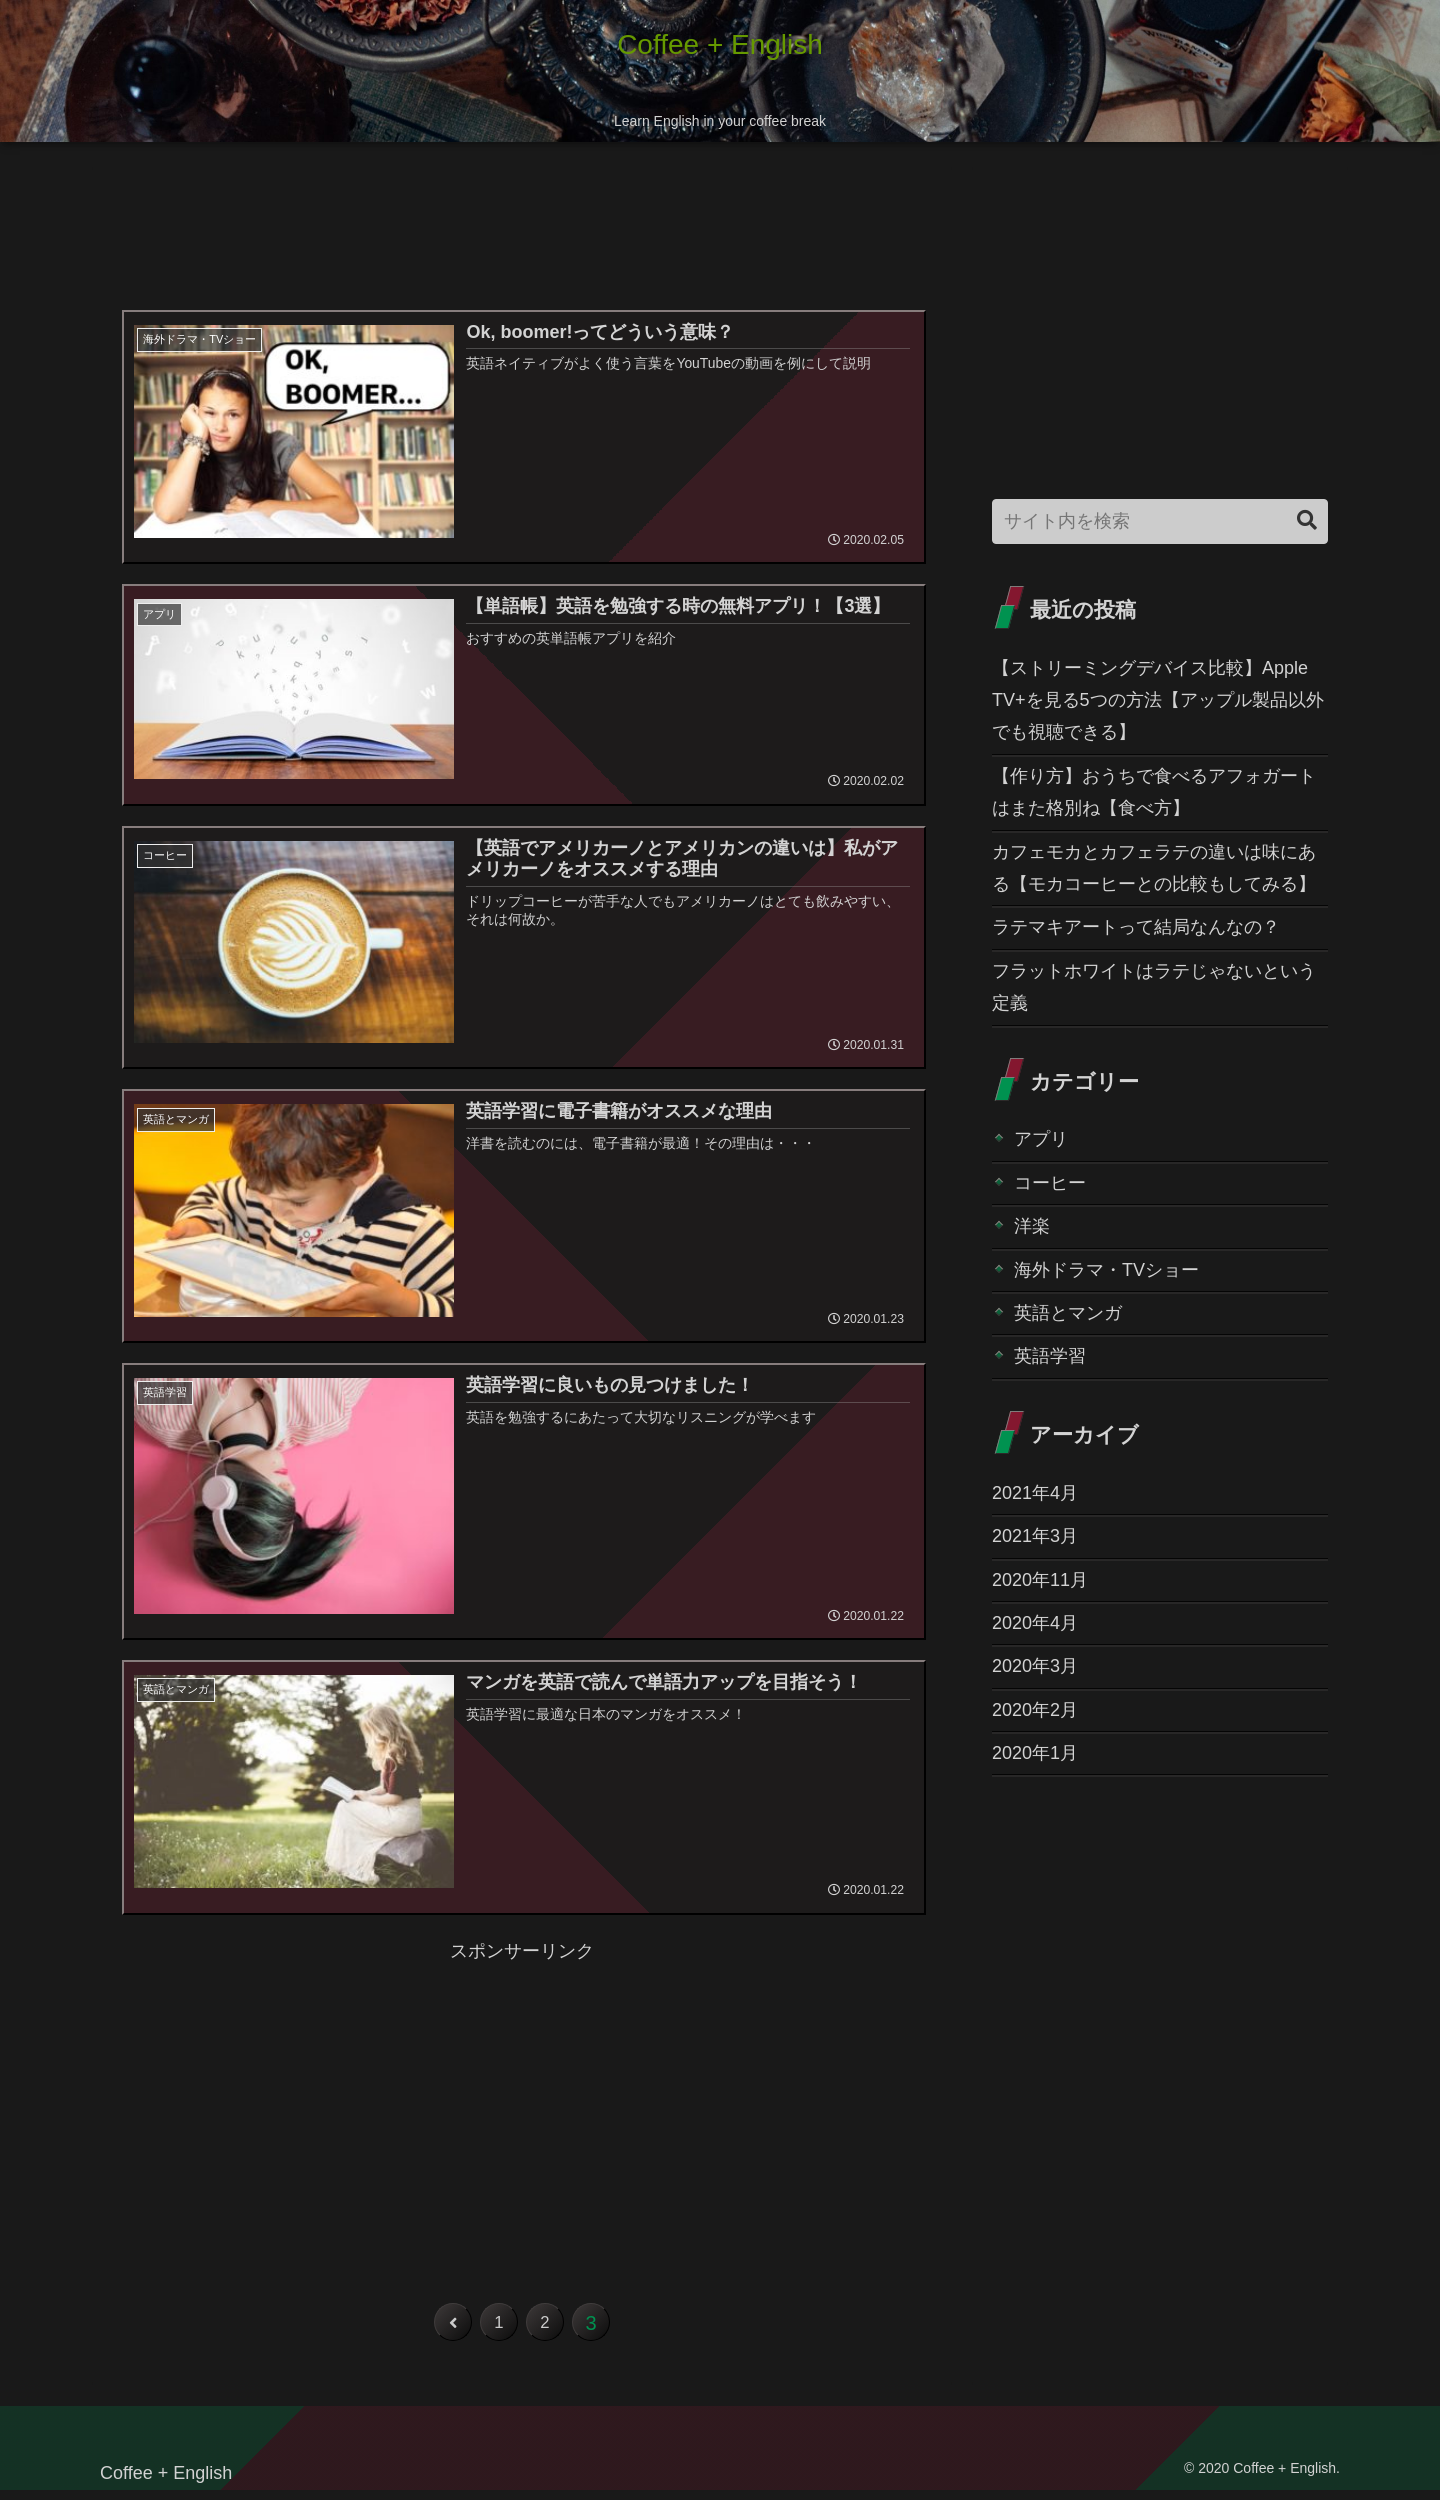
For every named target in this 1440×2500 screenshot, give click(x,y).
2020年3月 (1035, 1666)
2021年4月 (1035, 1493)
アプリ (1041, 1139)
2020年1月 (1035, 1753)
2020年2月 (1035, 1710)
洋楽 (1032, 1226)
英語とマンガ (1068, 1313)
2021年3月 (1035, 1536)
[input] (1160, 521)
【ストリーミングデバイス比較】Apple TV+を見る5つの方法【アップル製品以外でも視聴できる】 (1158, 700)
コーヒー (1050, 1183)
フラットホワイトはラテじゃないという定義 (1154, 987)
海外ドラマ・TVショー (1106, 1270)
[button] (1307, 520)
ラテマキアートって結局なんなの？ (1136, 927)
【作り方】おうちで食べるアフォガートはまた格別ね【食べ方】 (1154, 792)
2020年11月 (1040, 1580)
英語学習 (1050, 1356)
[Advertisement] (522, 232)
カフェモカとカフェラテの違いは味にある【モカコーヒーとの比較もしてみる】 (1154, 868)
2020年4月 (1035, 1623)
